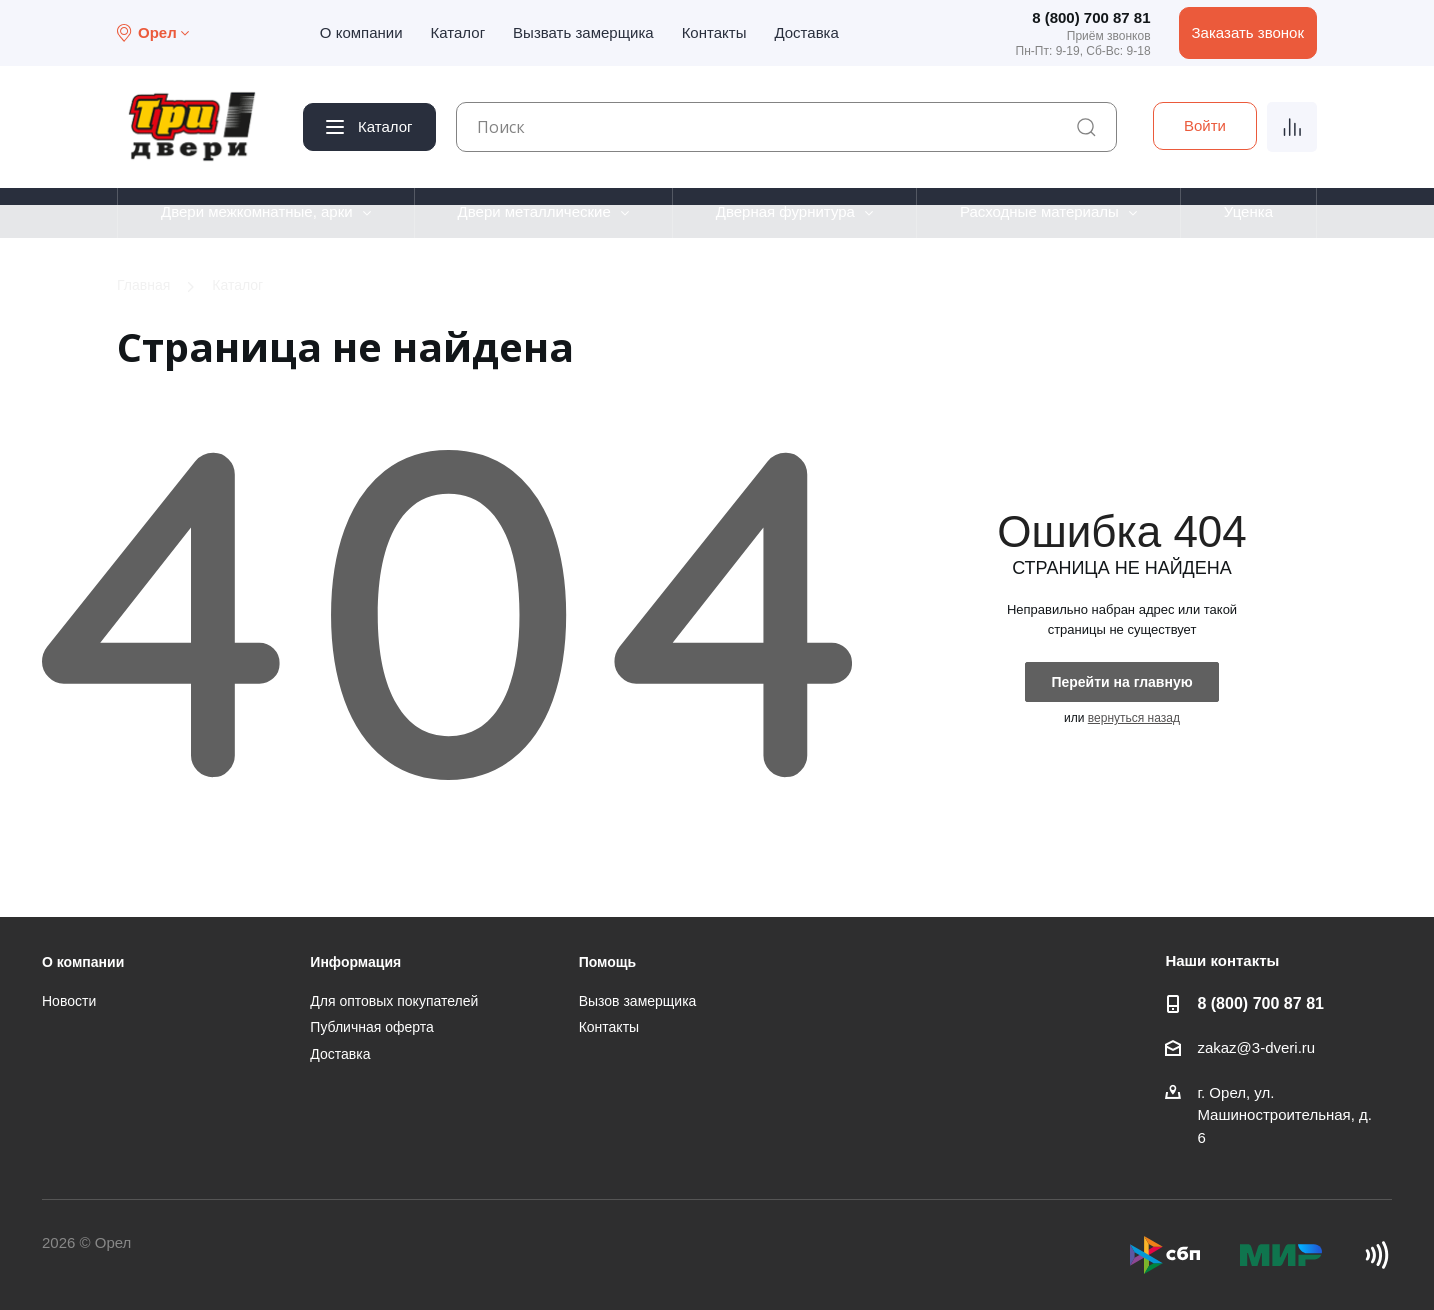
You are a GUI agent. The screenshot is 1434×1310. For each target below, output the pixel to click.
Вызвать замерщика (583, 32)
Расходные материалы (1039, 211)
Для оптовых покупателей (394, 1001)
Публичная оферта (372, 1027)
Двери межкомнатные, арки (257, 211)
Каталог (458, 32)
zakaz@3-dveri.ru (1256, 1047)
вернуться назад (1134, 718)
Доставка (806, 32)
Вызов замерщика (638, 1001)
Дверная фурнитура (785, 211)
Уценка (1248, 211)
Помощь (608, 962)
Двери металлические (534, 211)
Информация (355, 962)
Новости (69, 1001)
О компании (361, 32)
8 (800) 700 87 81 (1091, 17)
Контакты (714, 32)
